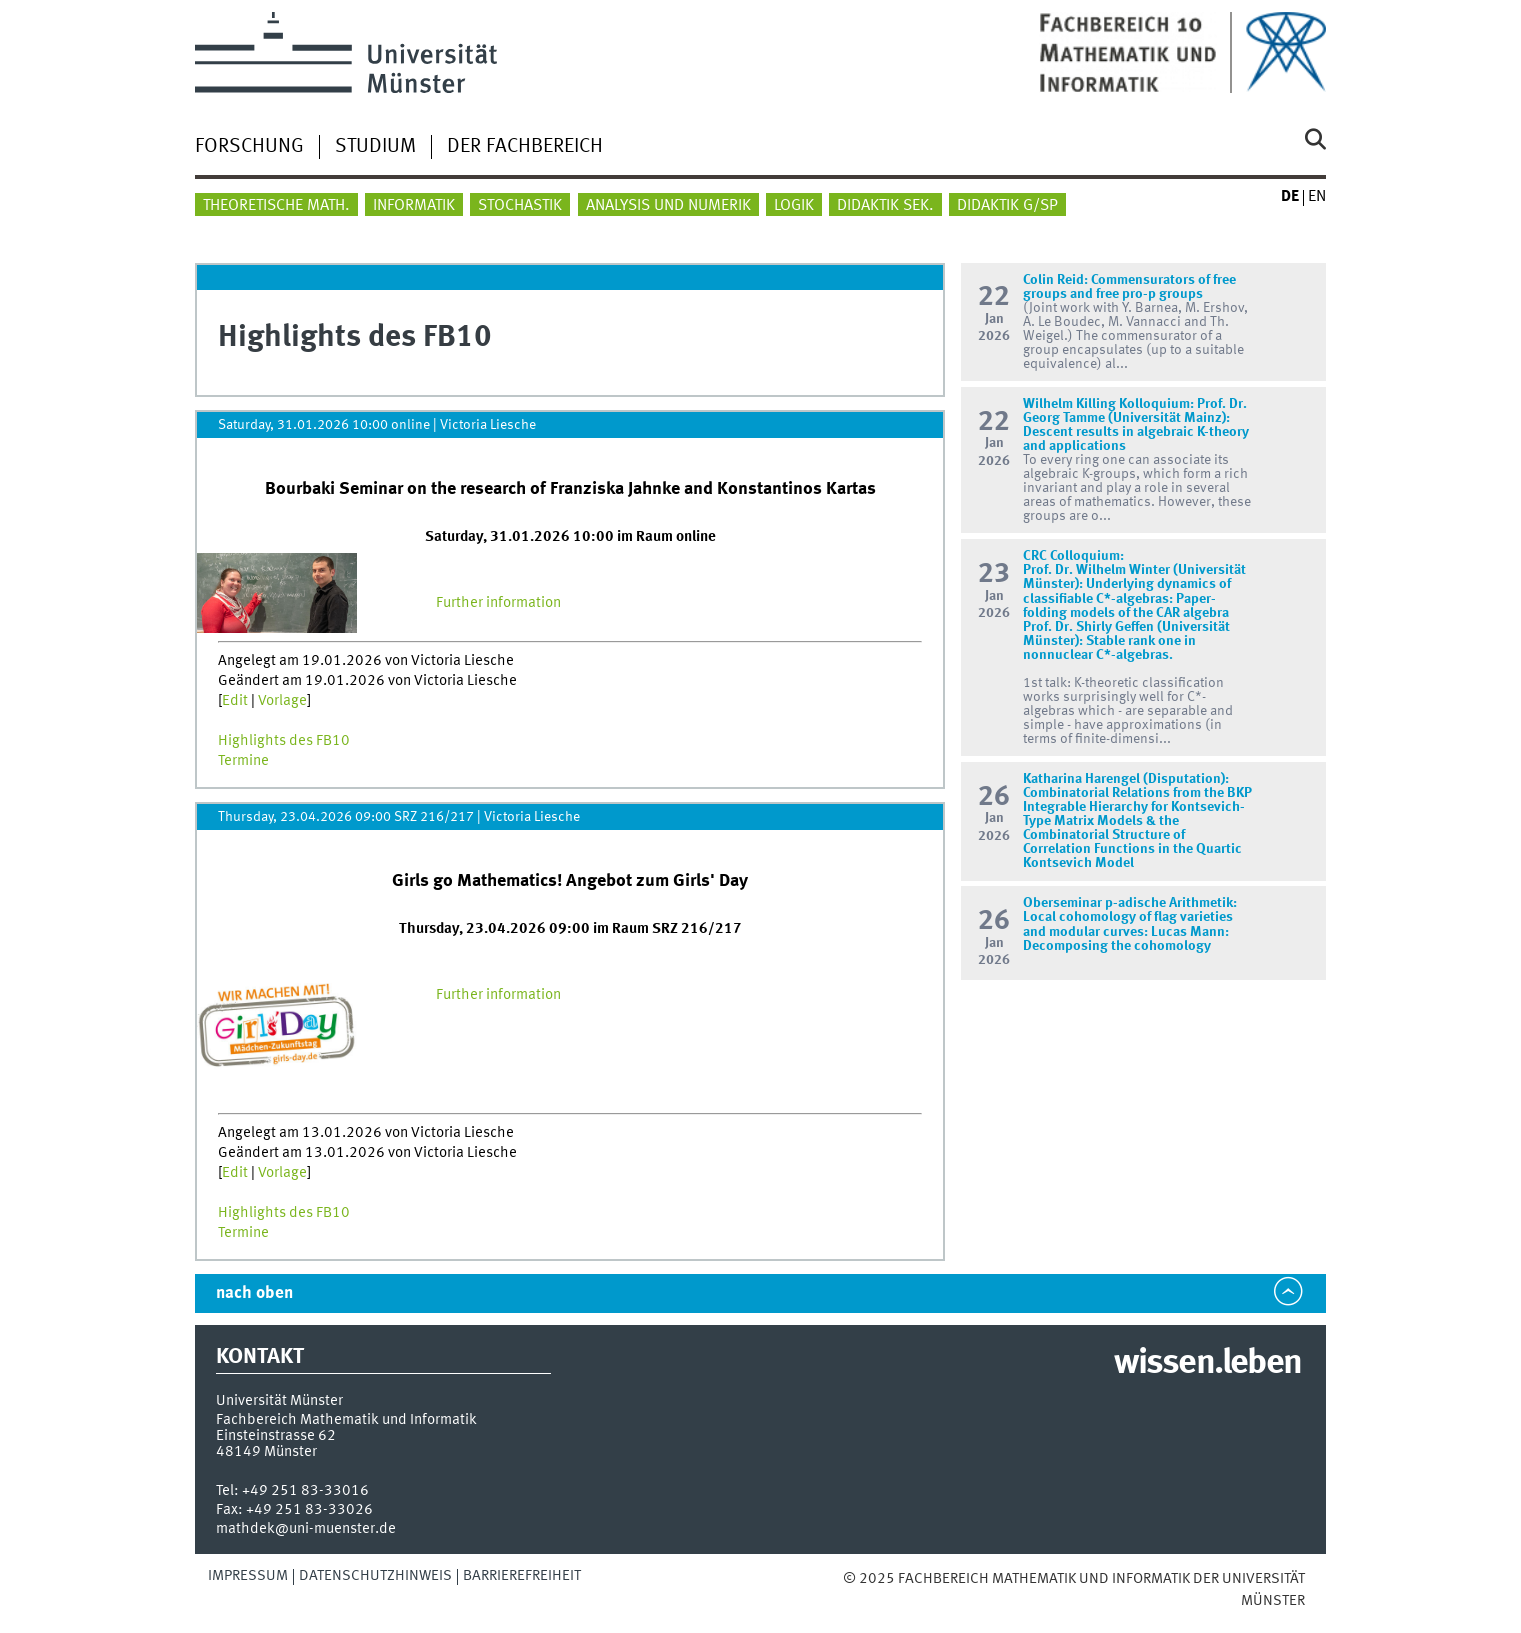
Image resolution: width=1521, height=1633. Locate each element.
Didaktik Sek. (885, 206)
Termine (243, 761)
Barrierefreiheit (522, 1576)
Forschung (249, 147)
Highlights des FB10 (284, 741)
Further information (498, 603)
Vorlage (282, 701)
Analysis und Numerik (668, 206)
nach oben (254, 1293)
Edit (235, 701)
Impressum (248, 1576)
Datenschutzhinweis (375, 1576)
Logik (794, 206)
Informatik (414, 206)
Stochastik (520, 206)
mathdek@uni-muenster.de (306, 1529)
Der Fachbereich (525, 147)
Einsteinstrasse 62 (276, 1436)
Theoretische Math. (276, 206)
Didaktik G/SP (1007, 206)
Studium (375, 147)
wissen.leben (1207, 1364)
